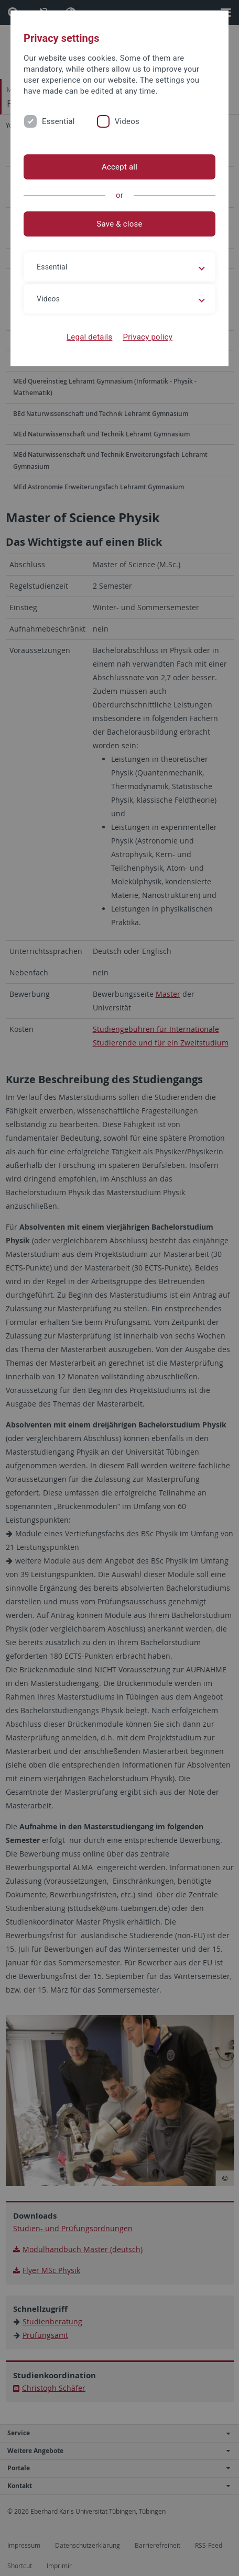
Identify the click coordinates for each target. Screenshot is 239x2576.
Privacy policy (147, 337)
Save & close (119, 224)
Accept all (119, 167)
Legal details (89, 337)
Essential (58, 121)
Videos (127, 121)
